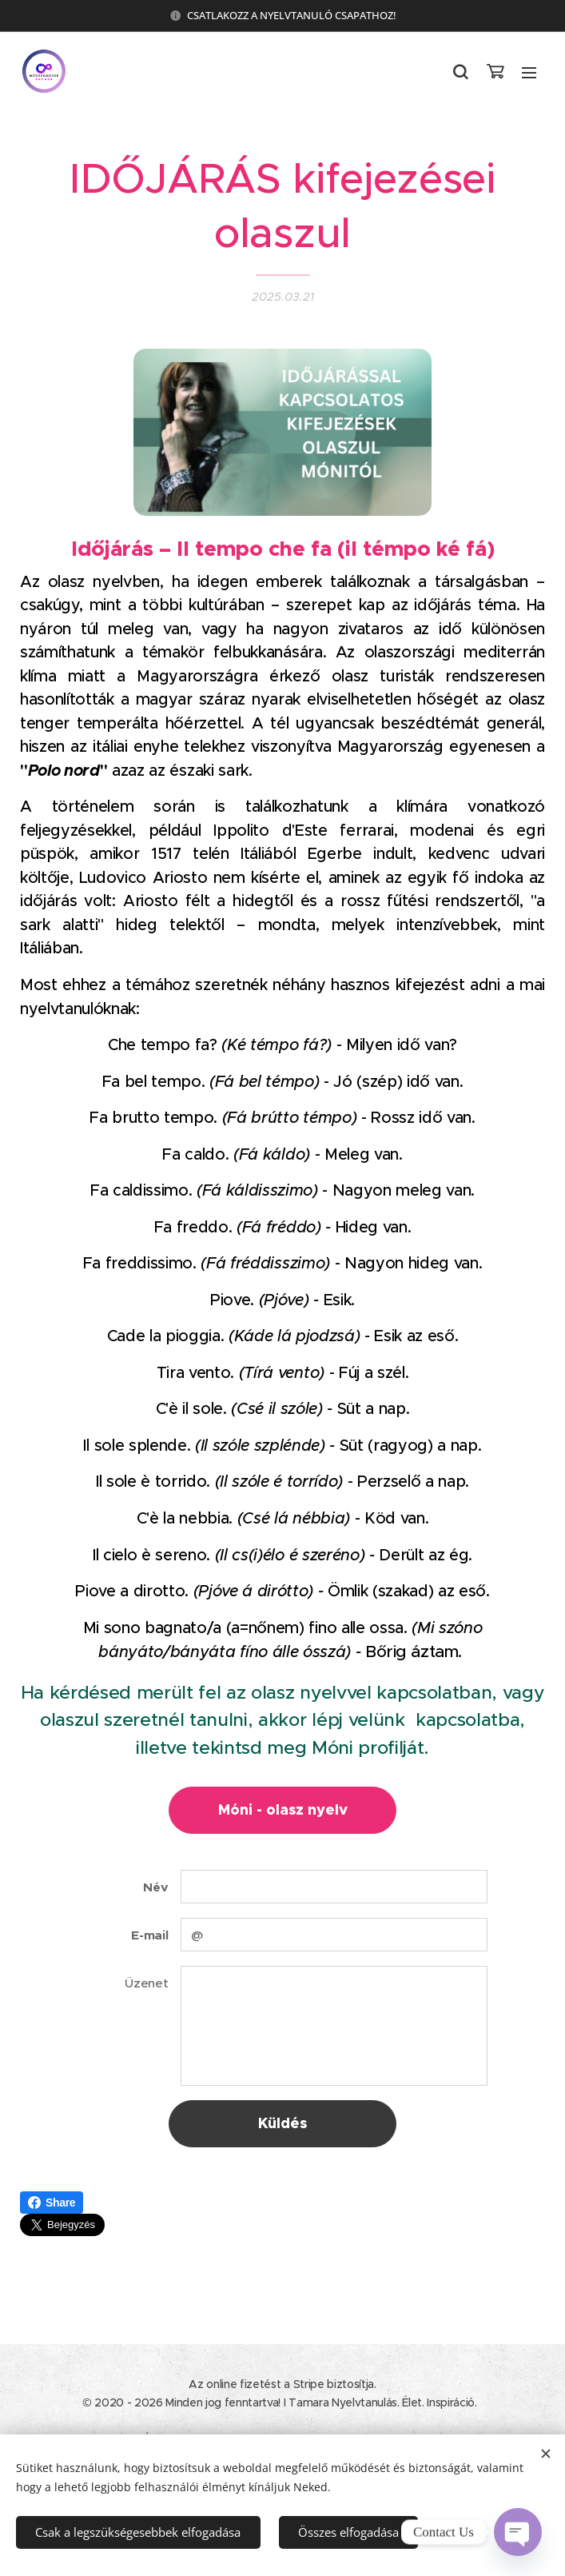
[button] (460, 72)
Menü (529, 73)
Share (51, 2202)
